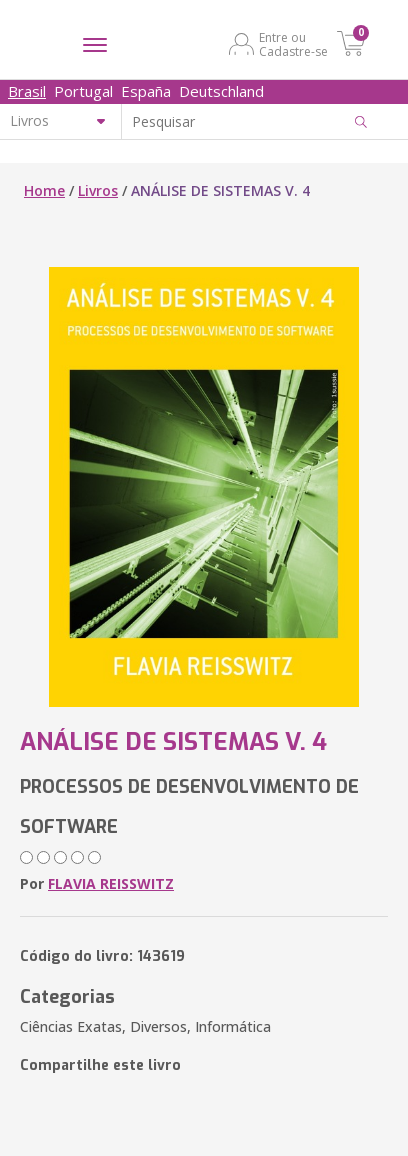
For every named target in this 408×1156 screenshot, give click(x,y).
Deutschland (221, 91)
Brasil (27, 91)
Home (44, 190)
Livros (98, 190)
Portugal (83, 91)
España (146, 91)
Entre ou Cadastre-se (293, 44)
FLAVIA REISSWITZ (111, 883)
